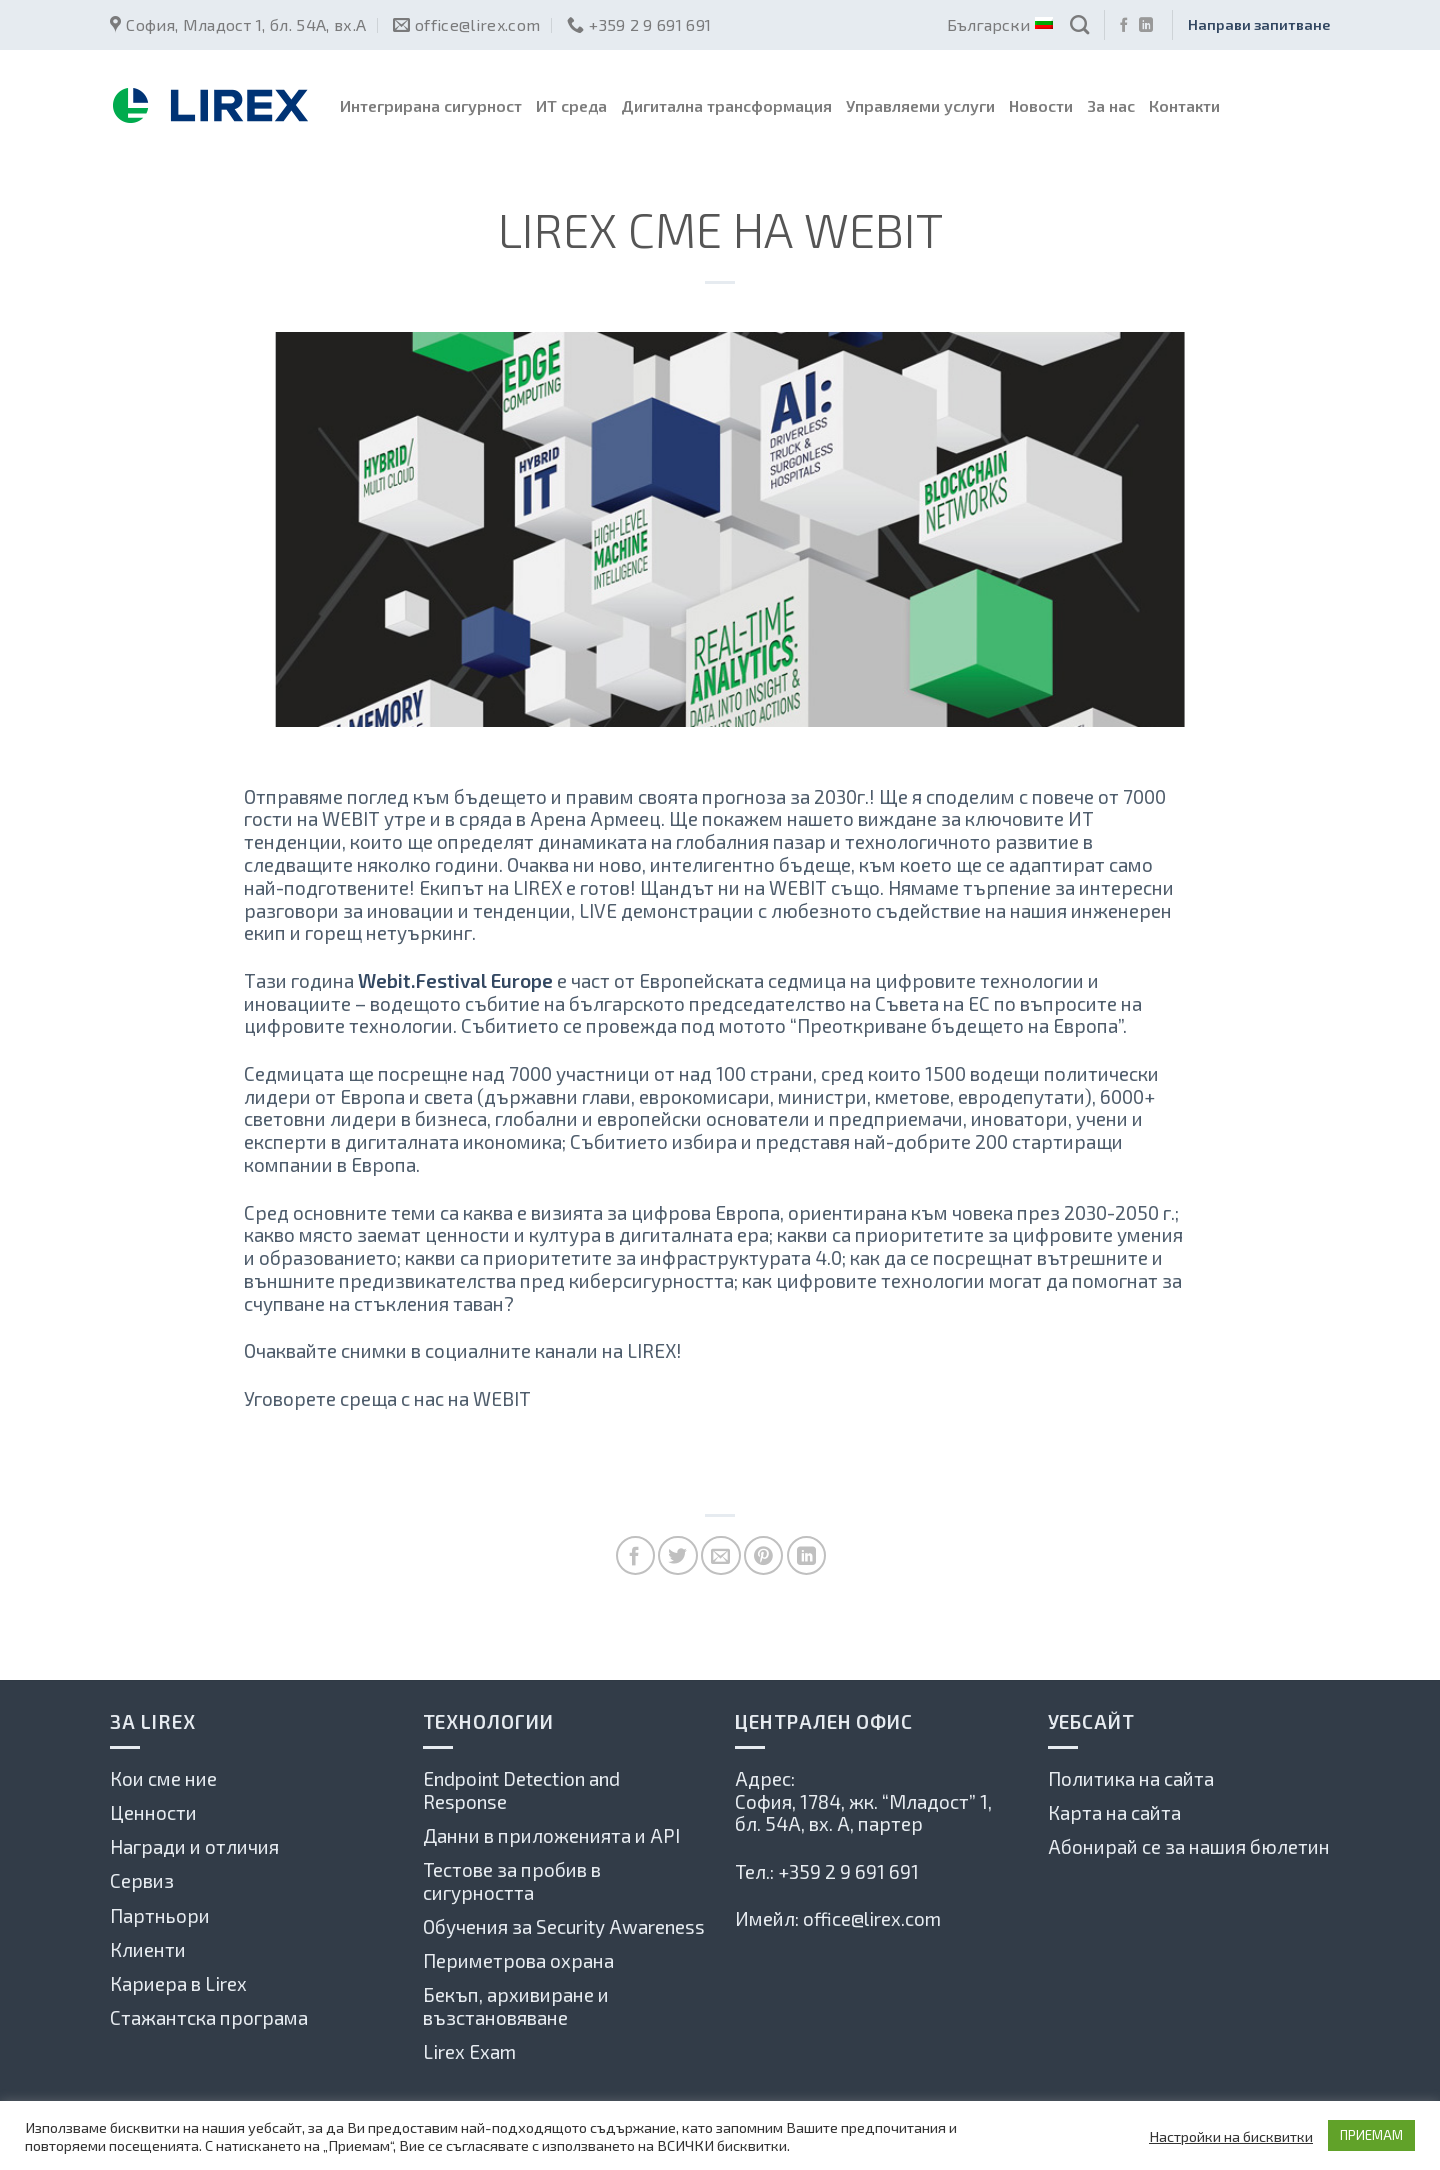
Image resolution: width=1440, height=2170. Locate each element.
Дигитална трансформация (726, 105)
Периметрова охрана (518, 1960)
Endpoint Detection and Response (521, 1790)
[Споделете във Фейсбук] (635, 1555)
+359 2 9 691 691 (848, 1871)
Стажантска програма (209, 2017)
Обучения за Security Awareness (564, 1926)
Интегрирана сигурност (431, 105)
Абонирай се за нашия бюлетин (1189, 1846)
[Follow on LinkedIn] (1146, 26)
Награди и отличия (194, 1846)
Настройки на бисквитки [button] (1231, 2136)
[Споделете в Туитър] (677, 1555)
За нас (1111, 105)
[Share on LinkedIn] (806, 1555)
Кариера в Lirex (178, 1983)
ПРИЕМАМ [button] (1371, 2135)
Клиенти (148, 1949)
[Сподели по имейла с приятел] (720, 1555)
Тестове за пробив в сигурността (512, 1881)
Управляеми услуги (920, 105)
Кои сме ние (163, 1778)
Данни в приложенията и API (551, 1835)
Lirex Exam (469, 2051)
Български (999, 24)
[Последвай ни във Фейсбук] (1124, 26)
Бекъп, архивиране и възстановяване (516, 2006)
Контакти (1184, 105)
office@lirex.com (872, 1918)
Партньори (160, 1915)
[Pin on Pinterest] (763, 1555)
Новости (1041, 105)
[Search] (1079, 24)
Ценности (153, 1812)
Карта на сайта (1114, 1812)
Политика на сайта (1131, 1778)
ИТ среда (571, 105)
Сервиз (142, 1880)
